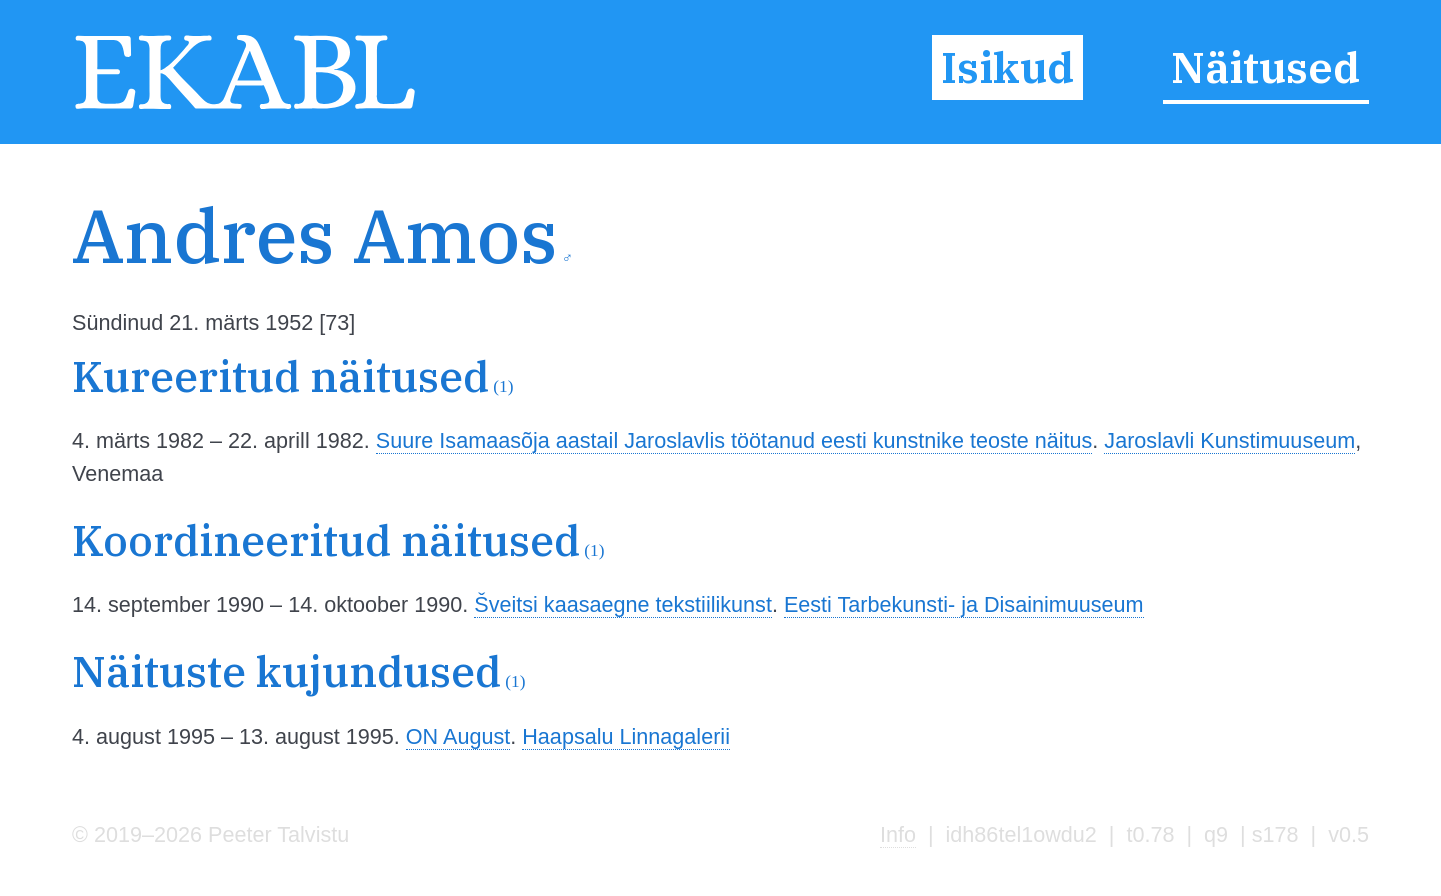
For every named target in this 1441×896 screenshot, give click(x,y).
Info (898, 834)
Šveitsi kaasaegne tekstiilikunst (623, 604)
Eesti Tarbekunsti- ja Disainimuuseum (964, 604)
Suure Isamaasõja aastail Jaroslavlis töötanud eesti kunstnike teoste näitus (734, 440)
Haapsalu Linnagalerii (626, 736)
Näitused (1265, 67)
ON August (458, 736)
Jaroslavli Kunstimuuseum (1229, 440)
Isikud (1007, 67)
